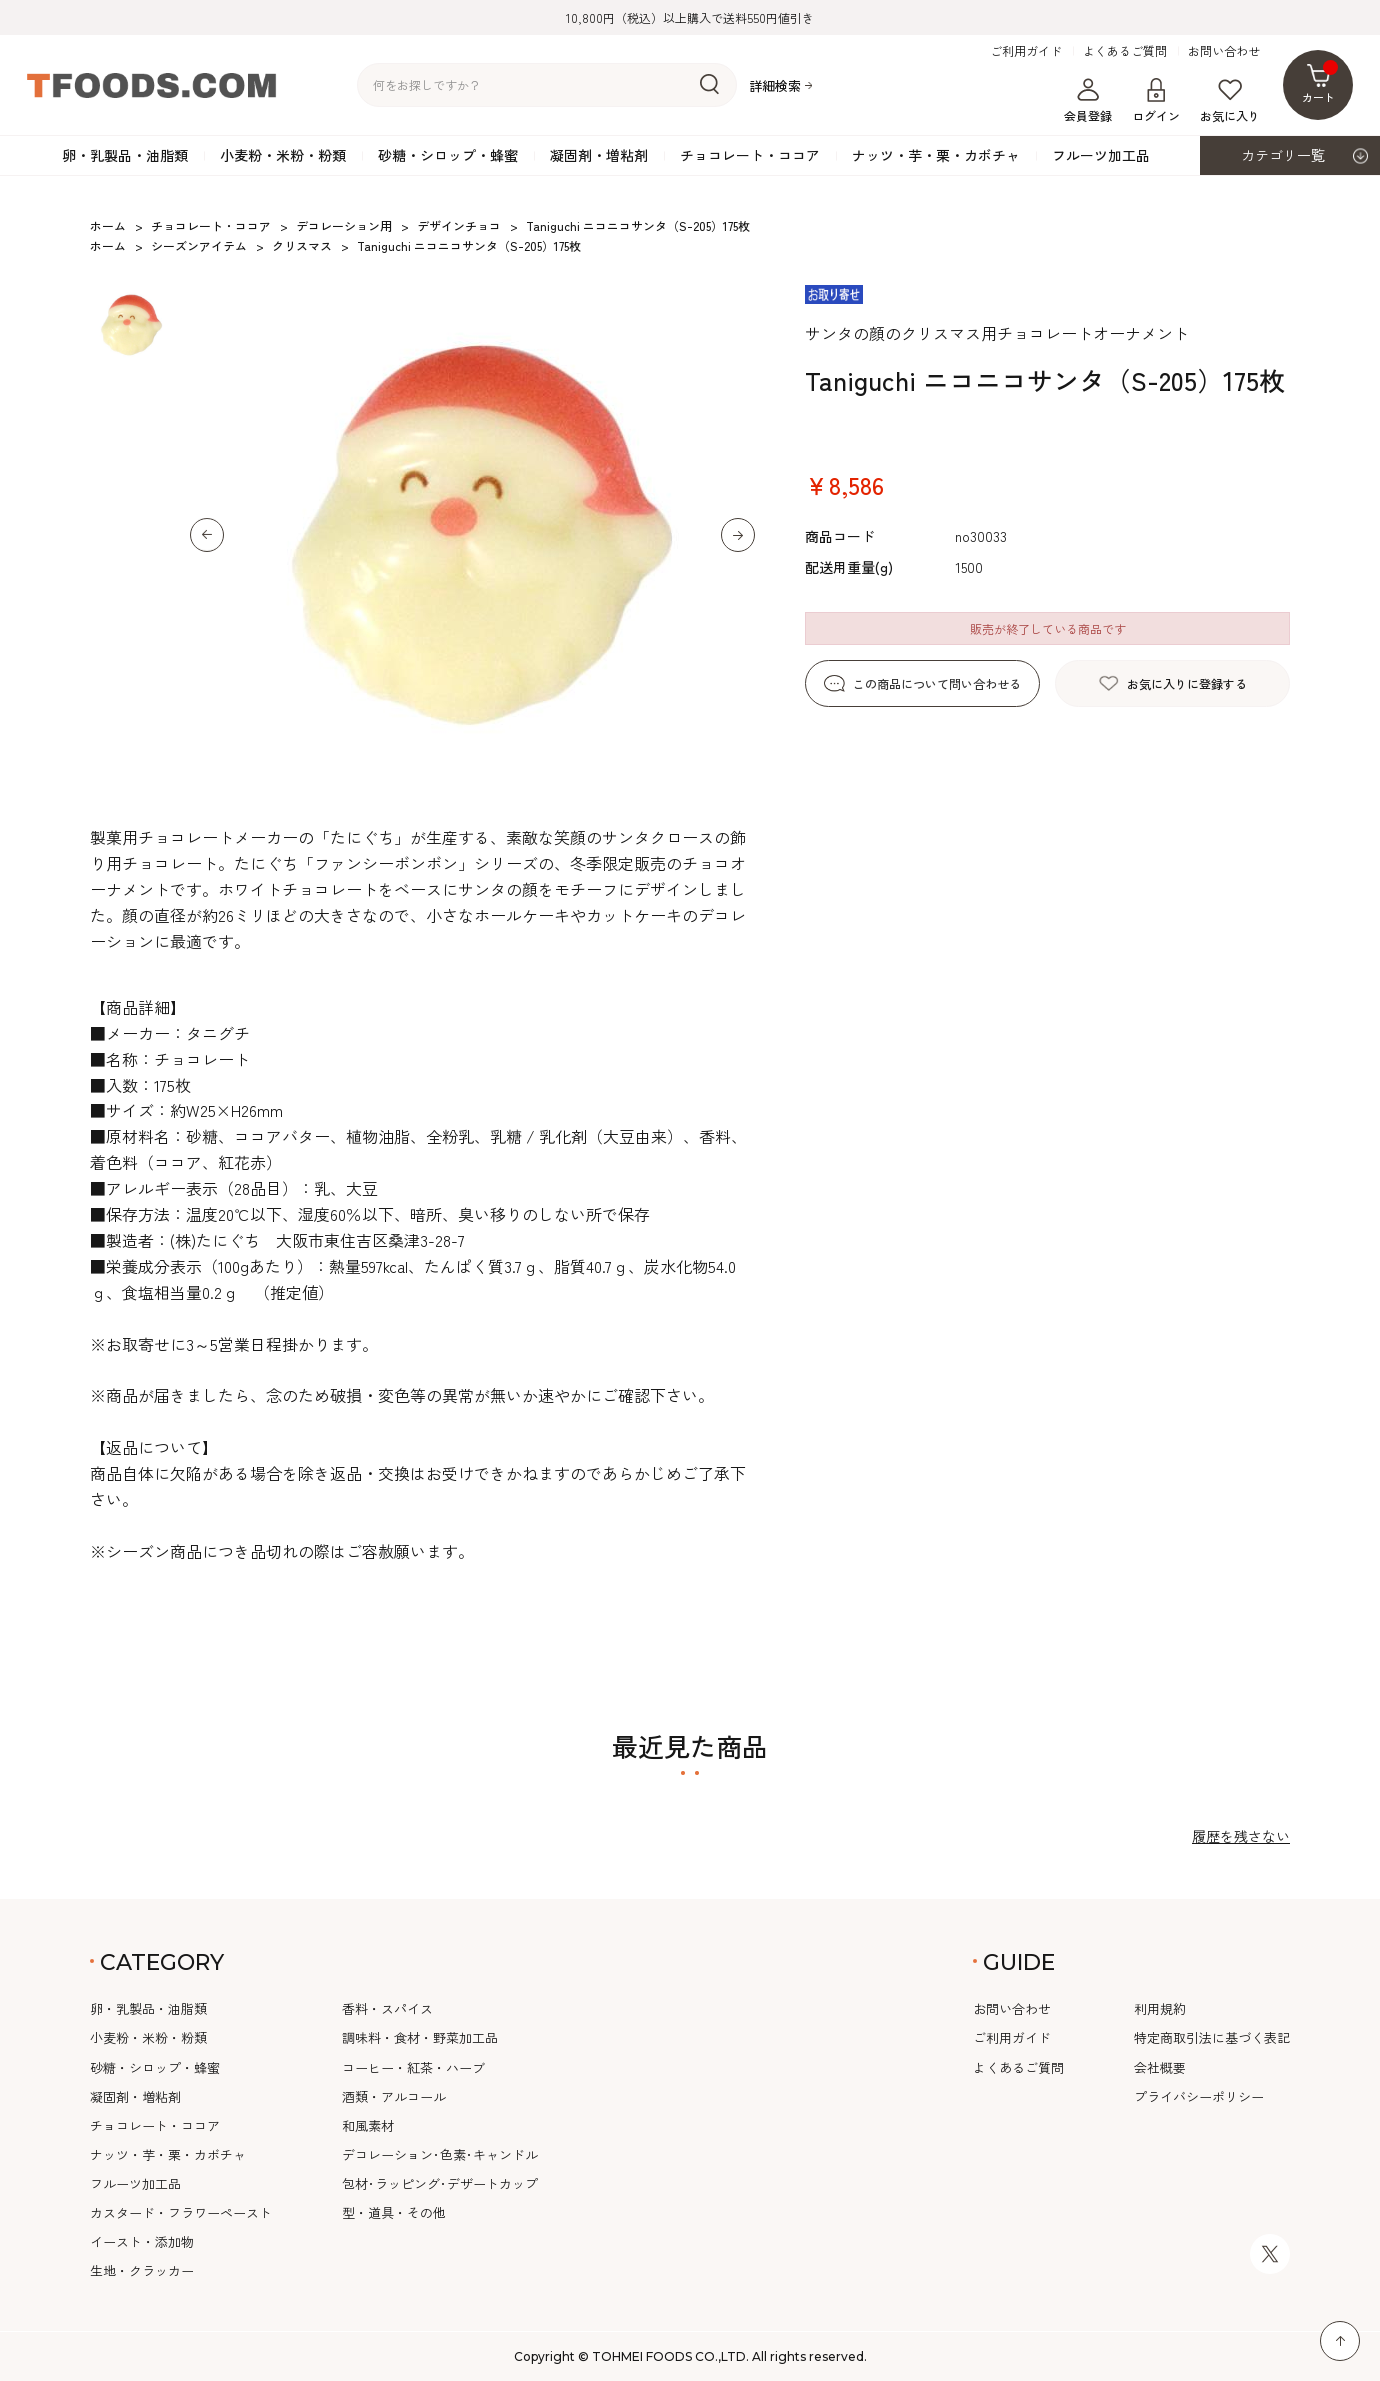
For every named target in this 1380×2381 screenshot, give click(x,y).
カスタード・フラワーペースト (181, 2212)
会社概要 (1160, 2067)
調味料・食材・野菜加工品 (420, 2037)
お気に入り (1230, 101)
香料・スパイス (387, 2008)
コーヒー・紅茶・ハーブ (413, 2067)
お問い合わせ (1224, 51)
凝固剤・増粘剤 (599, 155)
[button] (207, 535)
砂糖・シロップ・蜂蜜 (448, 155)
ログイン (1156, 101)
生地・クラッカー (142, 2270)
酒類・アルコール (394, 2096)
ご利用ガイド (1026, 51)
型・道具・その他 (394, 2212)
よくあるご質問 (1125, 51)
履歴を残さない (1241, 1836)
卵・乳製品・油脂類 (125, 155)
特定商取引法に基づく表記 (1212, 2037)
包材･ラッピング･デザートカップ (440, 2183)
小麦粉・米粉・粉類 (283, 155)
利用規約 (1160, 2008)
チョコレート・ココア (750, 155)
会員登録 (1088, 101)
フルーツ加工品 (1101, 155)
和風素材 (368, 2125)
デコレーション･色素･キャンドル (440, 2154)
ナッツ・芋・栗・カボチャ (936, 155)
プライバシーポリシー (1199, 2096)
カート (1320, 82)
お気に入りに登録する (1187, 683)
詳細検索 (775, 85)
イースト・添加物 (142, 2241)
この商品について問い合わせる (937, 683)
